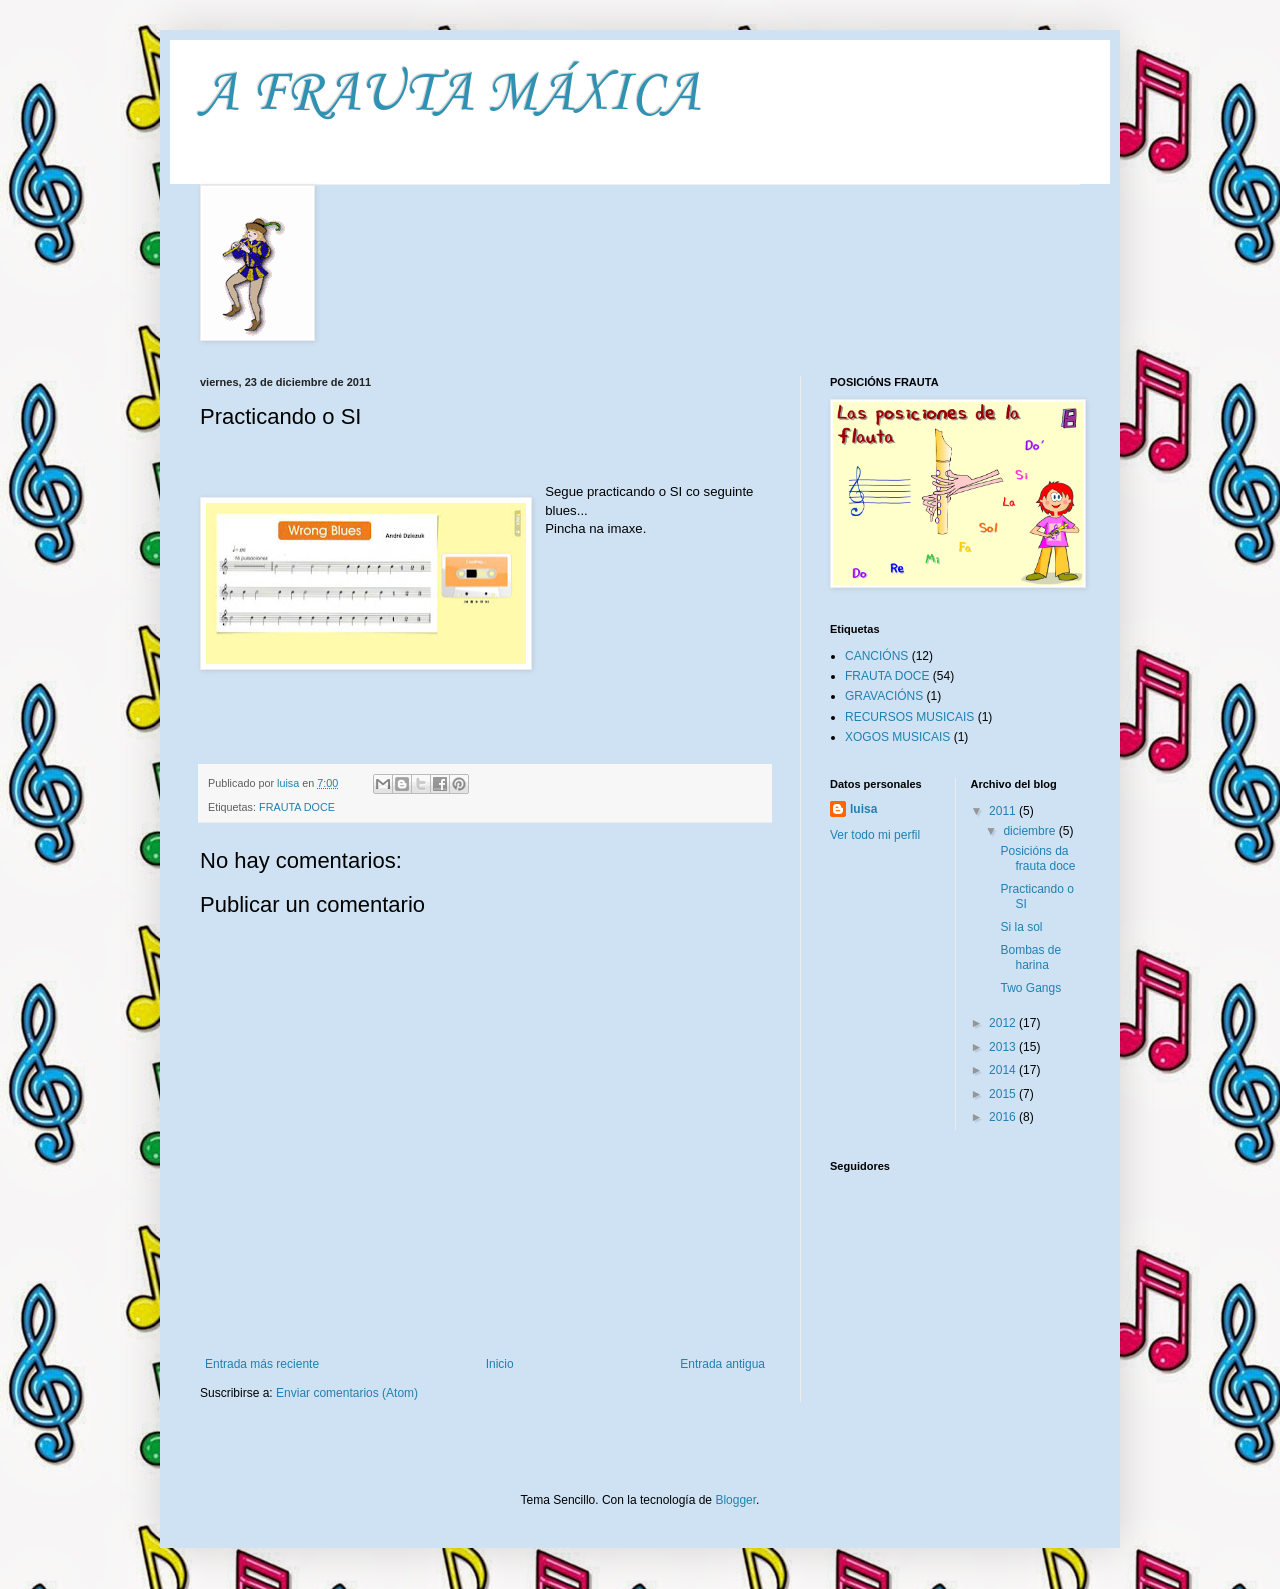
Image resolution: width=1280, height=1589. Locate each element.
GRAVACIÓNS (884, 696)
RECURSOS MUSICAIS (909, 717)
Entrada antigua (722, 1364)
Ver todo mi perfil (875, 835)
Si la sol (1021, 927)
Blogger (735, 1500)
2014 (1004, 1070)
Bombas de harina (1030, 957)
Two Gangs (1030, 988)
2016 (1004, 1117)
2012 (1004, 1023)
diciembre (1030, 831)
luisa (863, 809)
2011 (1004, 811)
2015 (1004, 1094)
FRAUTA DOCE (297, 807)
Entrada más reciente (262, 1364)
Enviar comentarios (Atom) (347, 1393)
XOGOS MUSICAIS (897, 737)
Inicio (500, 1364)
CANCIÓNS (876, 656)
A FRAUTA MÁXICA (450, 94)
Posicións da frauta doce (1037, 858)
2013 (1004, 1047)
